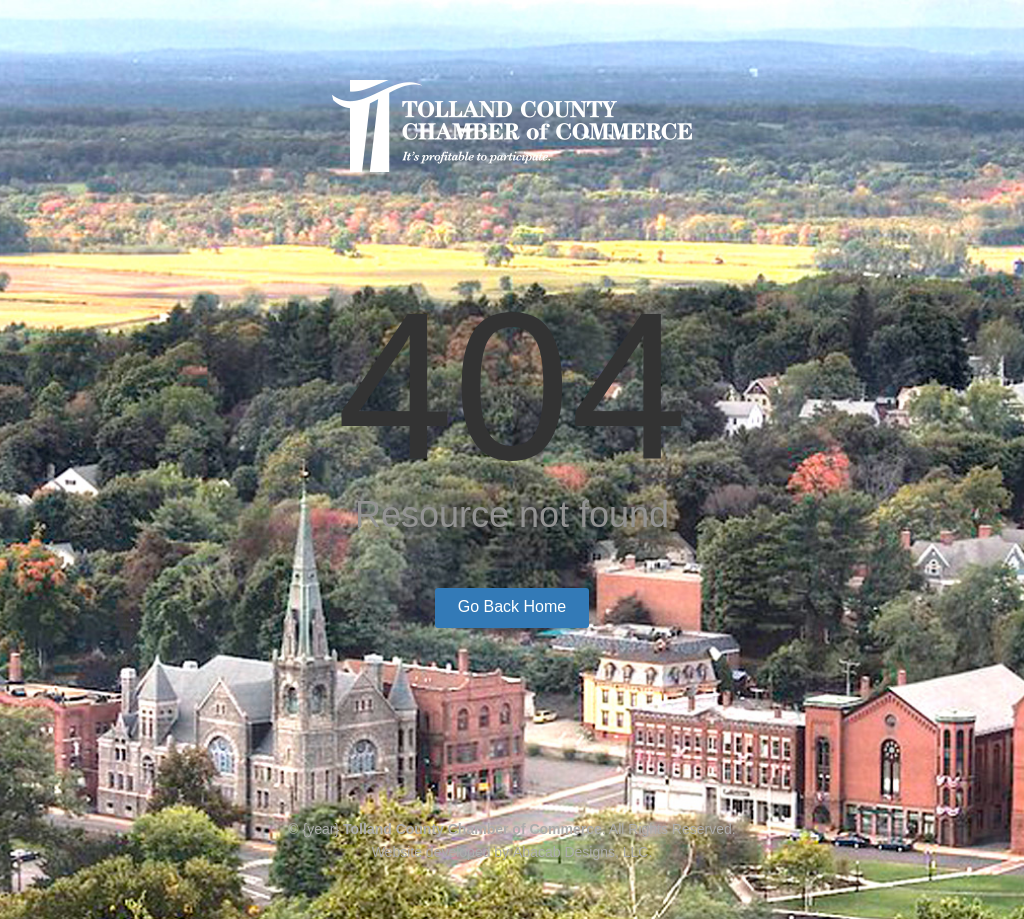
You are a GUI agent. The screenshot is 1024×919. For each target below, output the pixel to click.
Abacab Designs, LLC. (582, 852)
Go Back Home (512, 606)
